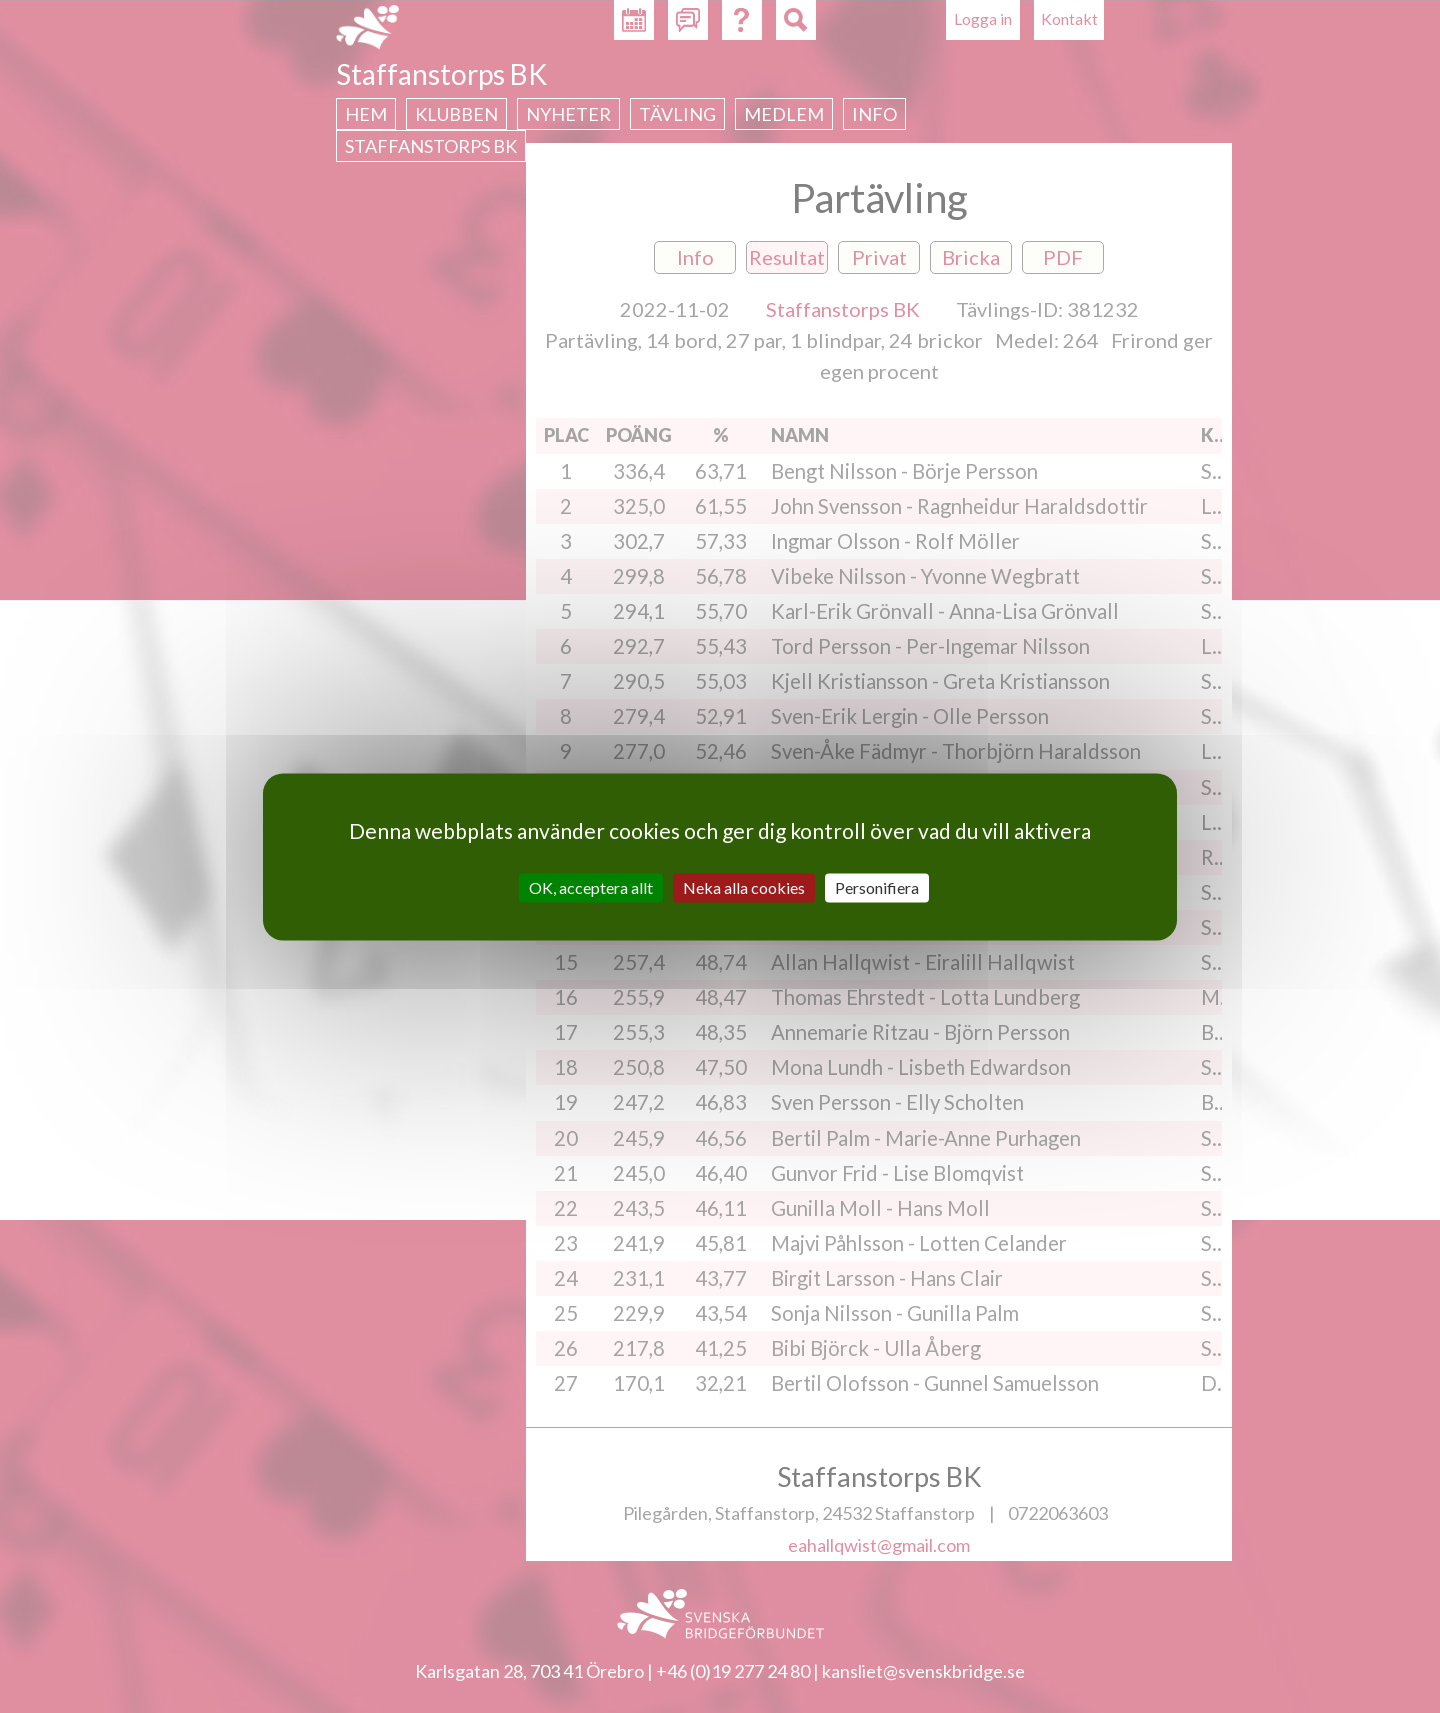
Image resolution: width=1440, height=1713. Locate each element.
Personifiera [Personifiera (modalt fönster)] (877, 887)
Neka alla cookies (744, 887)
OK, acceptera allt (591, 887)
